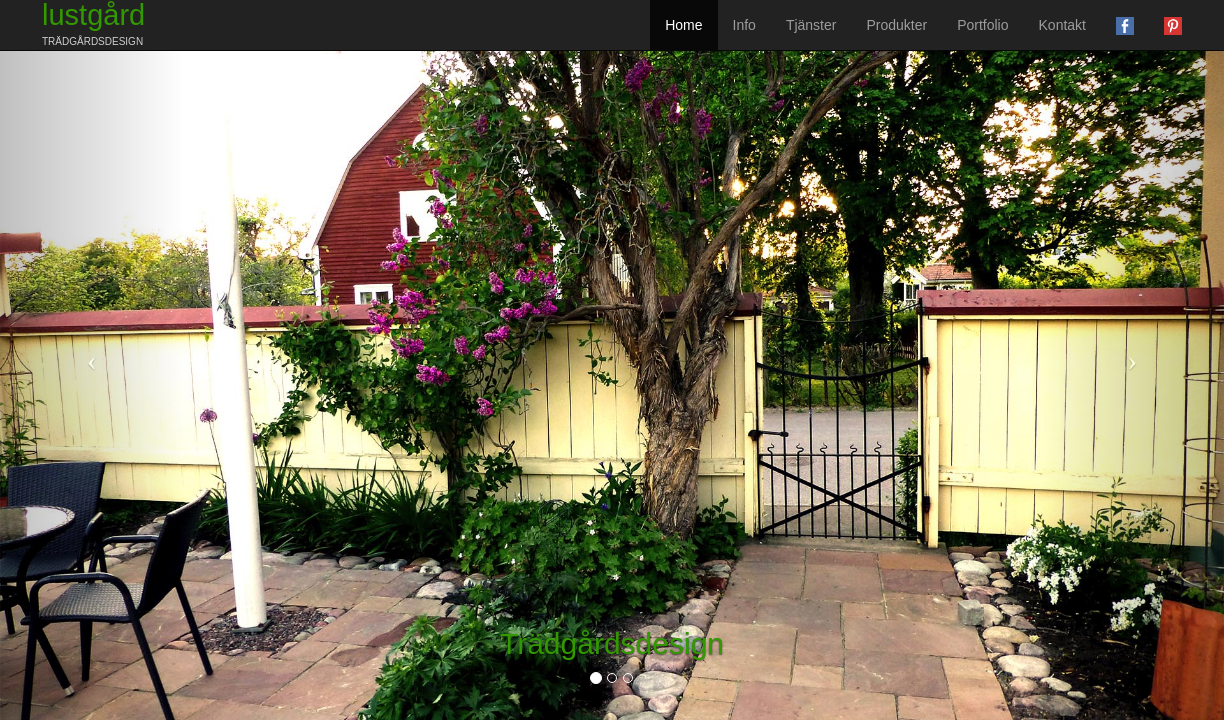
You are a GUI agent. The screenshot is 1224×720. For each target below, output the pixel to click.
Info (744, 25)
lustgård (93, 23)
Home (683, 25)
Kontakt (1062, 25)
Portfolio (982, 25)
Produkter (896, 25)
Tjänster (811, 25)
